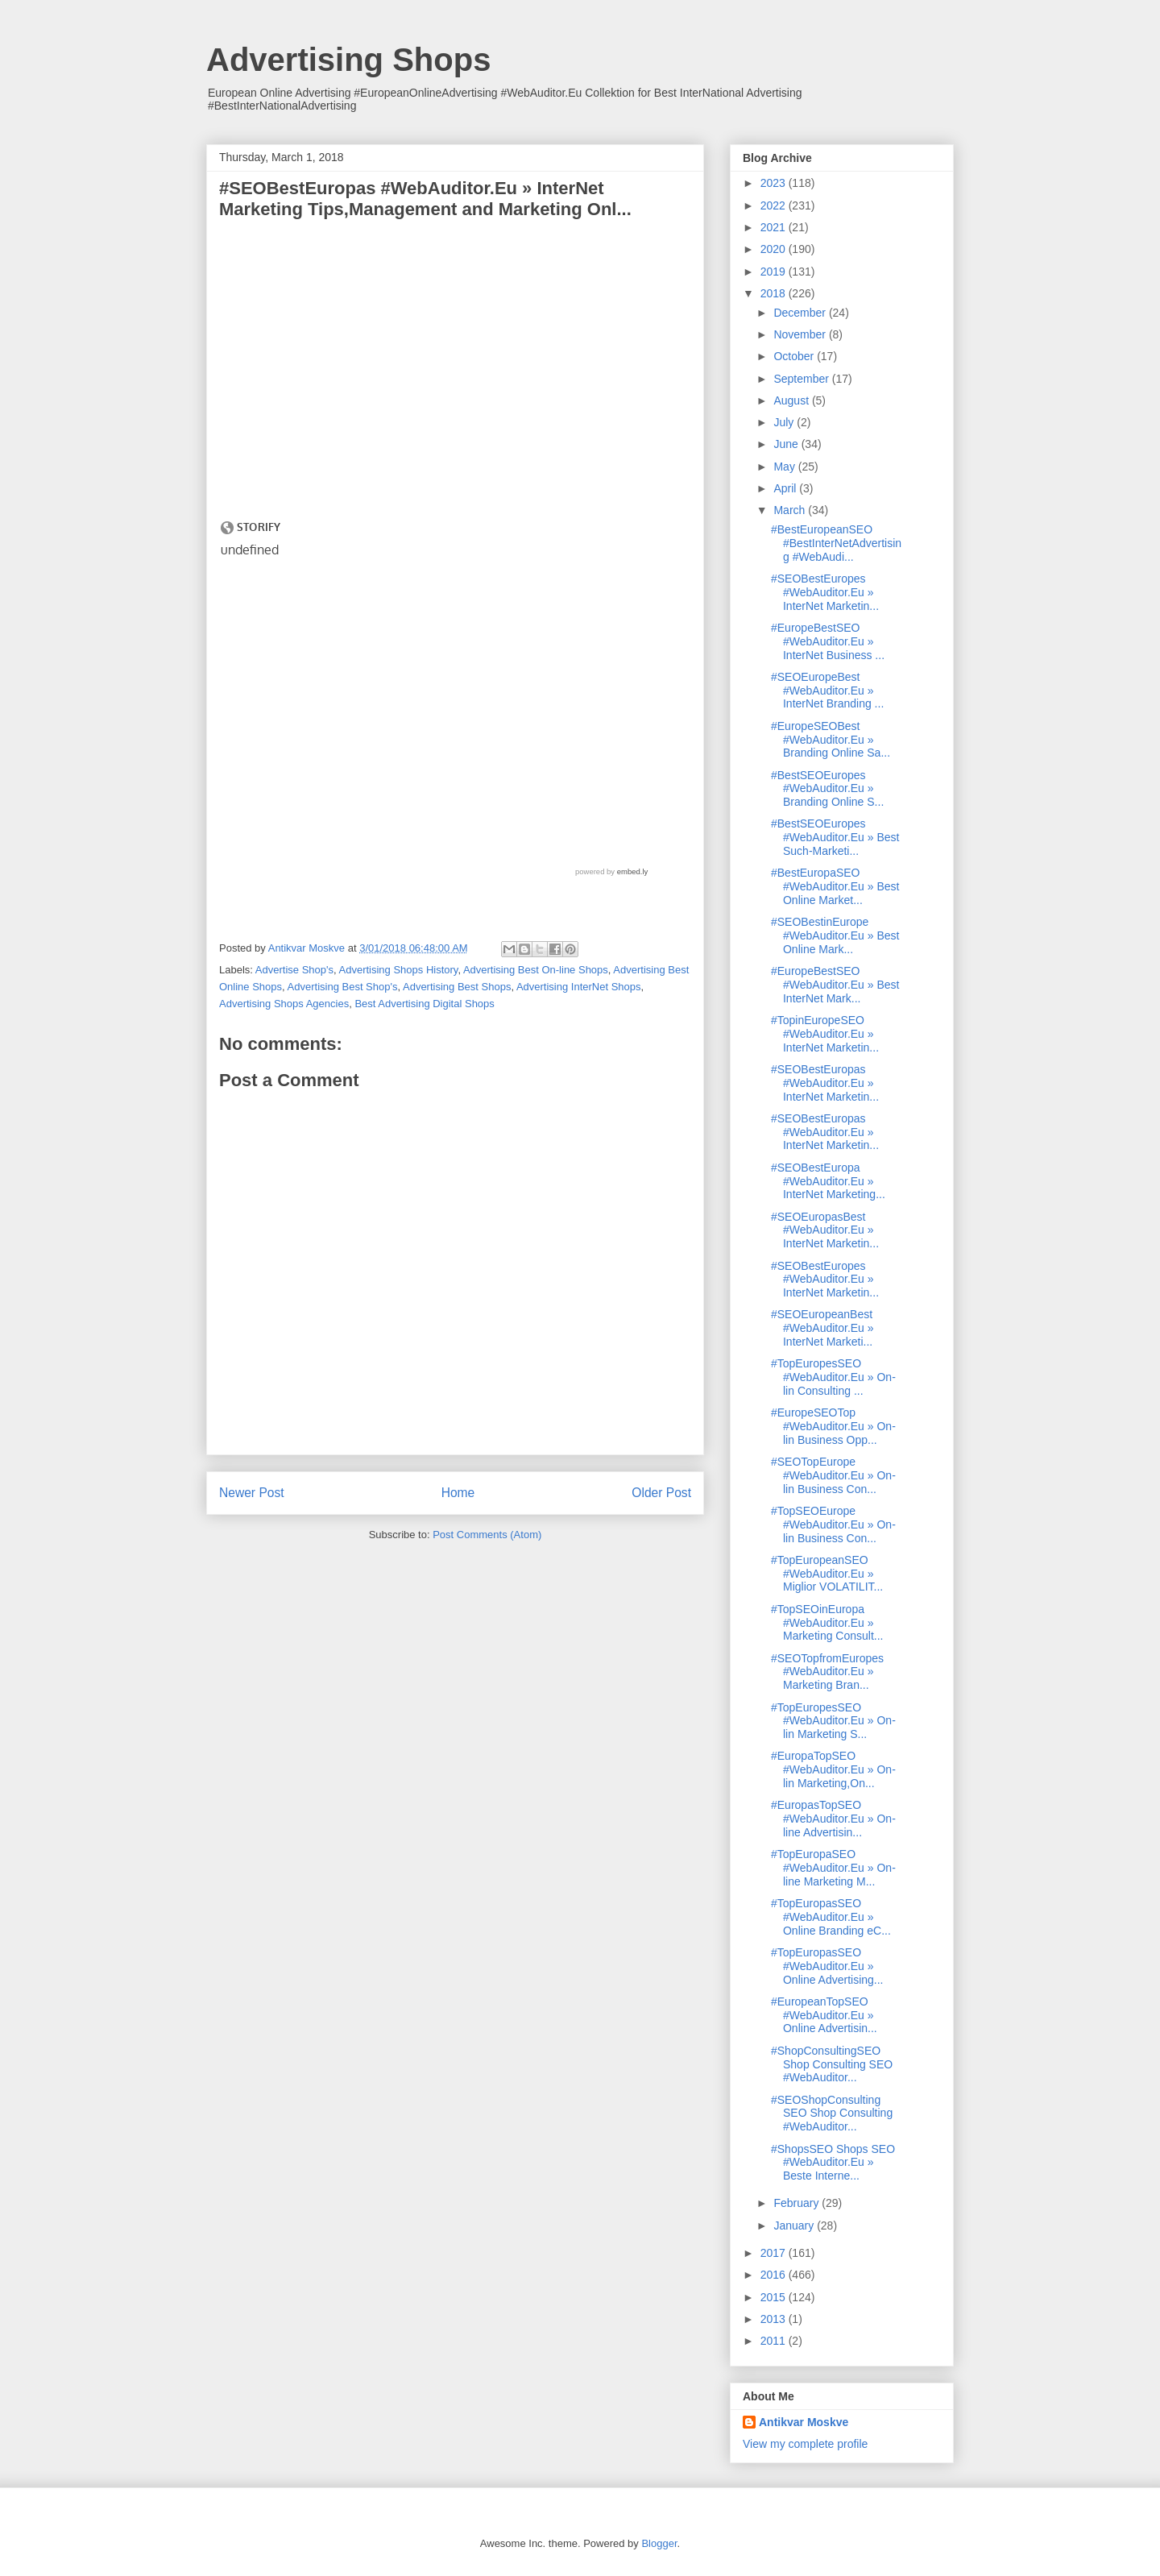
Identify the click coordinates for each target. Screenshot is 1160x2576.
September (802, 378)
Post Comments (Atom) (487, 1535)
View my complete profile (805, 2443)
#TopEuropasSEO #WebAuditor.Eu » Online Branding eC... (831, 1917)
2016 (774, 2274)
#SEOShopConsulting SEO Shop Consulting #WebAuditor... (832, 2113)
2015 (774, 2297)
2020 (774, 249)
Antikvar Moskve (803, 2422)
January (795, 2225)
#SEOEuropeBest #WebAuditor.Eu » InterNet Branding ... (827, 690)
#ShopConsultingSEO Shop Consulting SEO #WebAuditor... (832, 2064)
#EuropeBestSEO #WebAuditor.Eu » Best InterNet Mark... (835, 984)
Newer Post (251, 1493)
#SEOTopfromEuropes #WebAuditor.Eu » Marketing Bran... (827, 1672)
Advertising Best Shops (457, 987)
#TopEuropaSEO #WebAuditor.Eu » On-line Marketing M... (833, 1868)
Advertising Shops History (398, 970)
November (800, 334)
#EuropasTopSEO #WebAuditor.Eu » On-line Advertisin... (833, 1818)
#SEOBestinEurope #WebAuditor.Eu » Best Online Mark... (835, 935)
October (795, 356)
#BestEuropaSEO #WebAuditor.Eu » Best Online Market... (835, 886)
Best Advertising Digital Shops (424, 1004)
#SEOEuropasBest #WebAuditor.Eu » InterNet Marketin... (825, 1230)
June (787, 444)
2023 (774, 182)
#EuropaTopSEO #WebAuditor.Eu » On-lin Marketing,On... (833, 1769)
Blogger (659, 2543)
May (785, 466)
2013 (774, 2319)
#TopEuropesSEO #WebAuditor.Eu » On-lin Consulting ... (833, 1377)
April (786, 488)
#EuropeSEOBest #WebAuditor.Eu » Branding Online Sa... (830, 740)
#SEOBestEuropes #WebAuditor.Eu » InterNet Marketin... (825, 592)
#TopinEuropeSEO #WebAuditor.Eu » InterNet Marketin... (825, 1034)
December (800, 312)
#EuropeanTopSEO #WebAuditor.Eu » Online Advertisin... (824, 2015)
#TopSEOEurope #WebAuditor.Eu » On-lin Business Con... (833, 1524)
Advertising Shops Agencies (284, 1004)
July (785, 422)
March (790, 510)
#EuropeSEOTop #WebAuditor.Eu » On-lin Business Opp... (833, 1426)
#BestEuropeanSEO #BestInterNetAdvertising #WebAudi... (836, 543)
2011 (774, 2340)
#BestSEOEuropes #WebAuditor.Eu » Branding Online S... (827, 789)
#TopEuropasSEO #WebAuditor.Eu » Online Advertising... (827, 1966)
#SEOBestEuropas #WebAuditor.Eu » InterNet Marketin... (825, 1083)
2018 (774, 293)
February (797, 2202)
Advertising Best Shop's (343, 987)
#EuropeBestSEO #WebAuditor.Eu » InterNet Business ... (827, 641)
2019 (774, 271)
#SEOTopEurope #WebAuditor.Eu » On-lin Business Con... (833, 1475)
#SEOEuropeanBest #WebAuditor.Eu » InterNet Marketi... (822, 1328)
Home (458, 1493)
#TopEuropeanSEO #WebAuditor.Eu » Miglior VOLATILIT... (827, 1573)
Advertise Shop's (294, 970)
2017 (774, 2252)
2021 (774, 227)
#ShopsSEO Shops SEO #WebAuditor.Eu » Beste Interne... (833, 2163)
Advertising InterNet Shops (578, 987)
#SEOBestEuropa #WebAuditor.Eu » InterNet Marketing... (828, 1181)
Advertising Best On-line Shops (535, 970)
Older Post (661, 1493)
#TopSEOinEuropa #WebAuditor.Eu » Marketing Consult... (827, 1623)
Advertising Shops (348, 59)
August (792, 400)
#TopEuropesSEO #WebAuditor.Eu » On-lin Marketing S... (833, 1721)
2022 (774, 205)
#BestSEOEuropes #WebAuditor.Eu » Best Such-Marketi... (835, 837)
